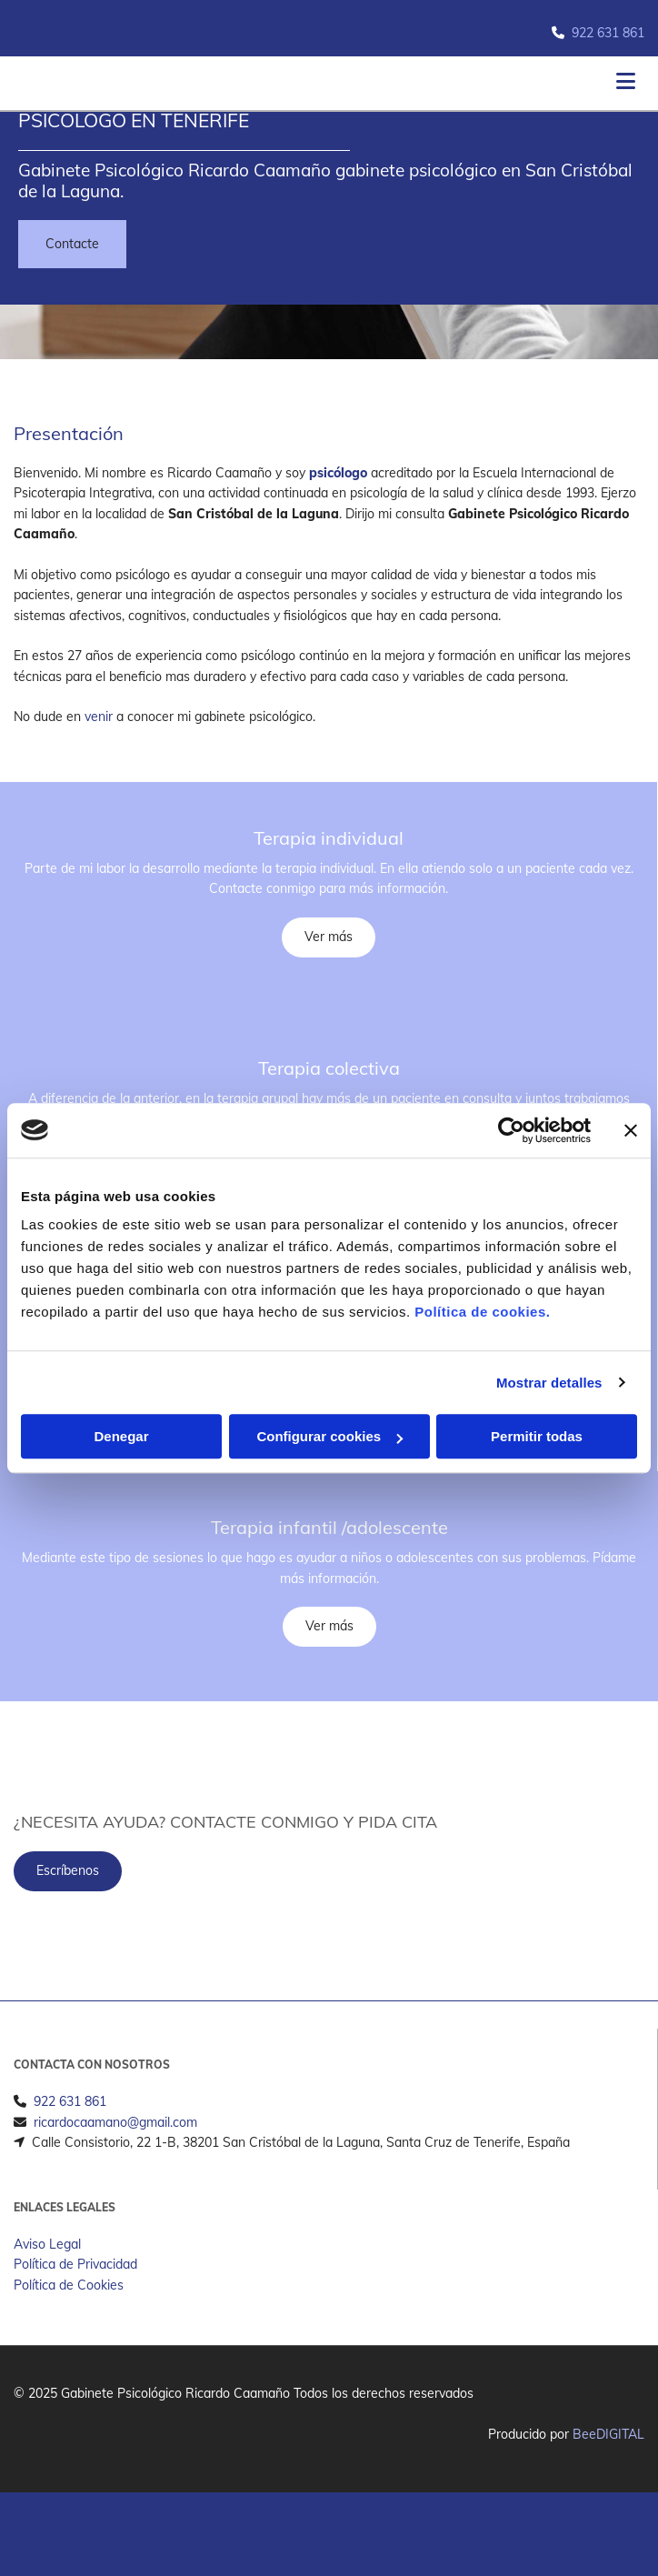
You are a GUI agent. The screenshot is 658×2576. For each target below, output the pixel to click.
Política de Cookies (69, 2314)
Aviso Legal (47, 2273)
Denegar (121, 1436)
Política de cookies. (482, 1311)
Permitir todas (537, 1436)
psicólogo (338, 473)
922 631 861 (608, 33)
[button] (72, 244)
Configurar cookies (329, 1436)
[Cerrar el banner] (630, 1130)
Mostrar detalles (549, 1382)
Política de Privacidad (75, 2293)
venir (99, 716)
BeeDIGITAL (608, 2463)
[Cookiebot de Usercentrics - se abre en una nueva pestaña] (511, 1130)
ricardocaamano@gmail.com (115, 2151)
